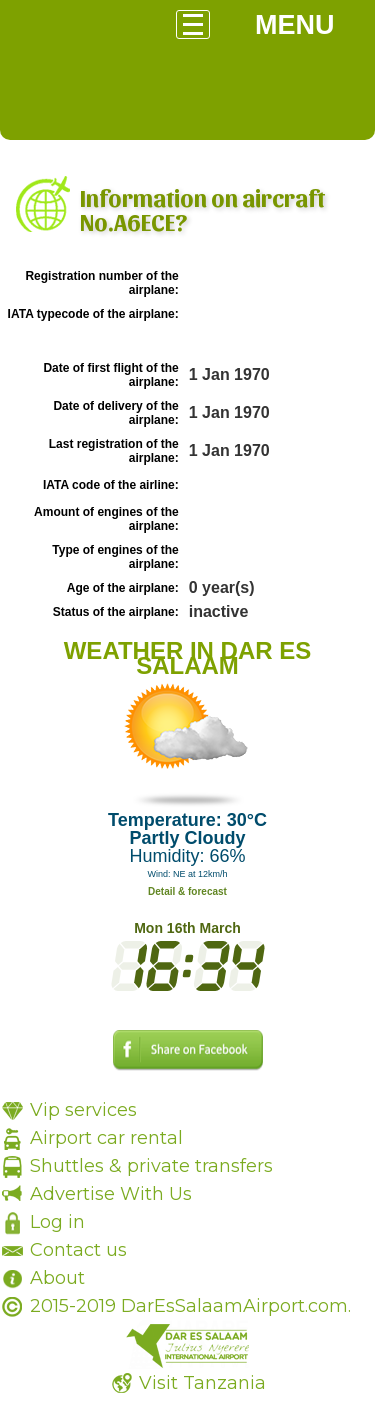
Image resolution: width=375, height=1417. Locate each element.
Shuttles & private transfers (151, 1166)
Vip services (83, 1110)
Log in (57, 1222)
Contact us (78, 1250)
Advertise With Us (111, 1194)
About (57, 1278)
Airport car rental (106, 1138)
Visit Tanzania (202, 1383)
